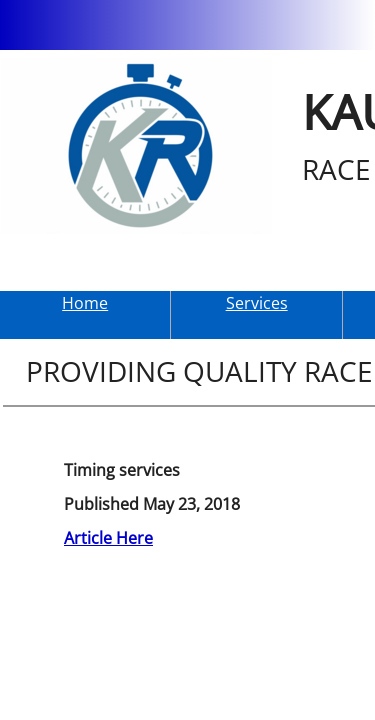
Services (257, 303)
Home (85, 303)
